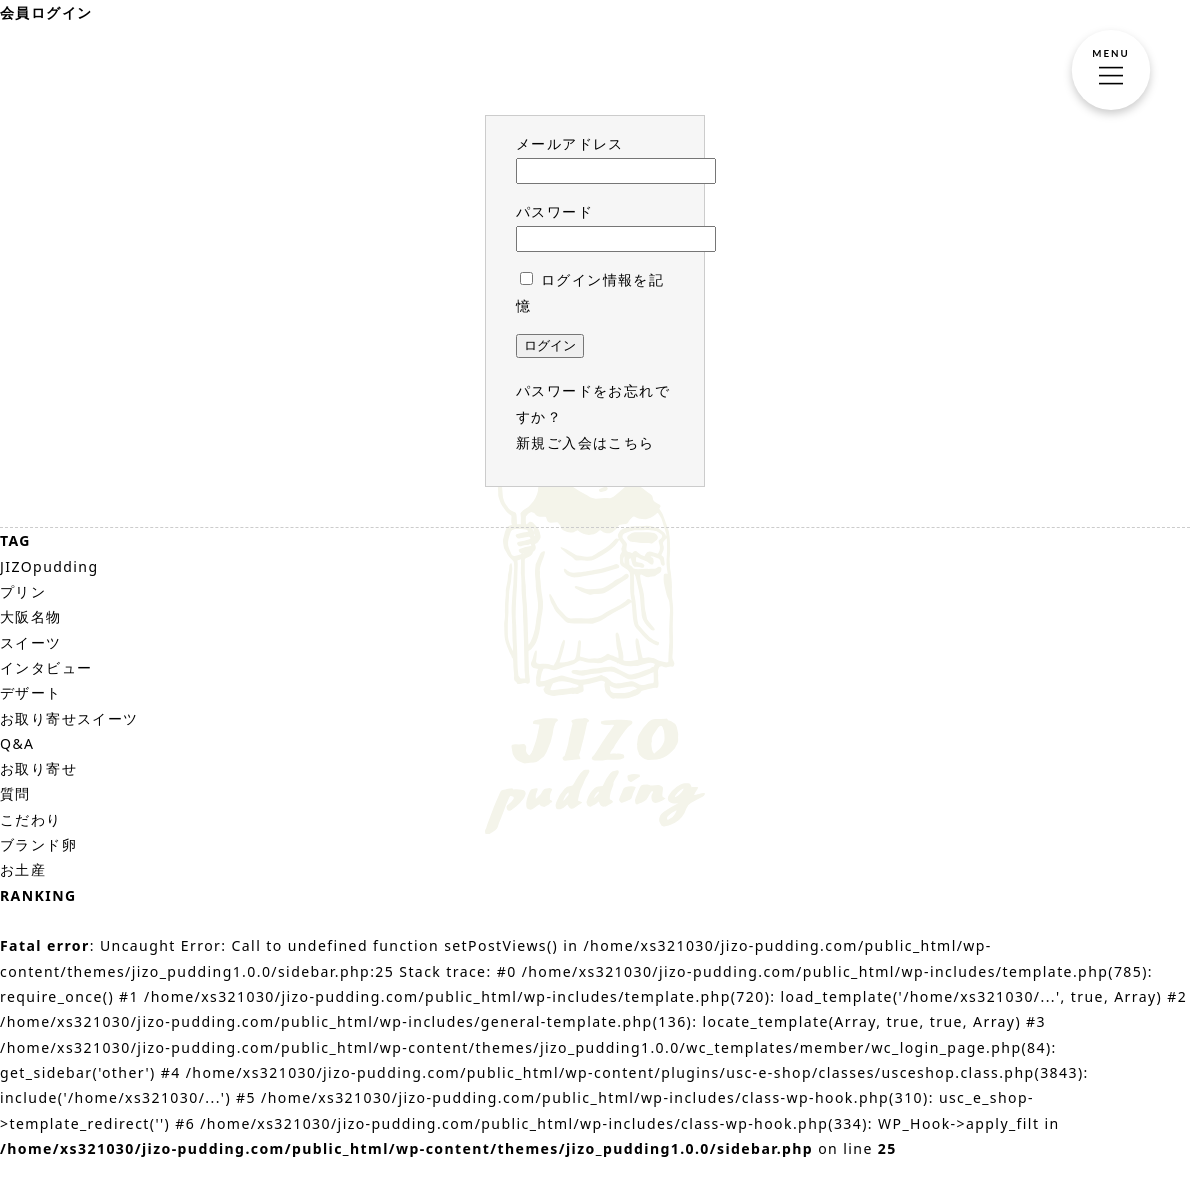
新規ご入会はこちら (585, 442)
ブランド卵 (38, 844)
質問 (15, 793)
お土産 (23, 869)
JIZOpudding (49, 566)
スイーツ (31, 642)
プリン (23, 591)
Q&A (17, 743)
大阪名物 (31, 616)
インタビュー (46, 667)
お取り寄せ (38, 768)
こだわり (31, 819)
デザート (31, 692)
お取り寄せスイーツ (69, 718)
